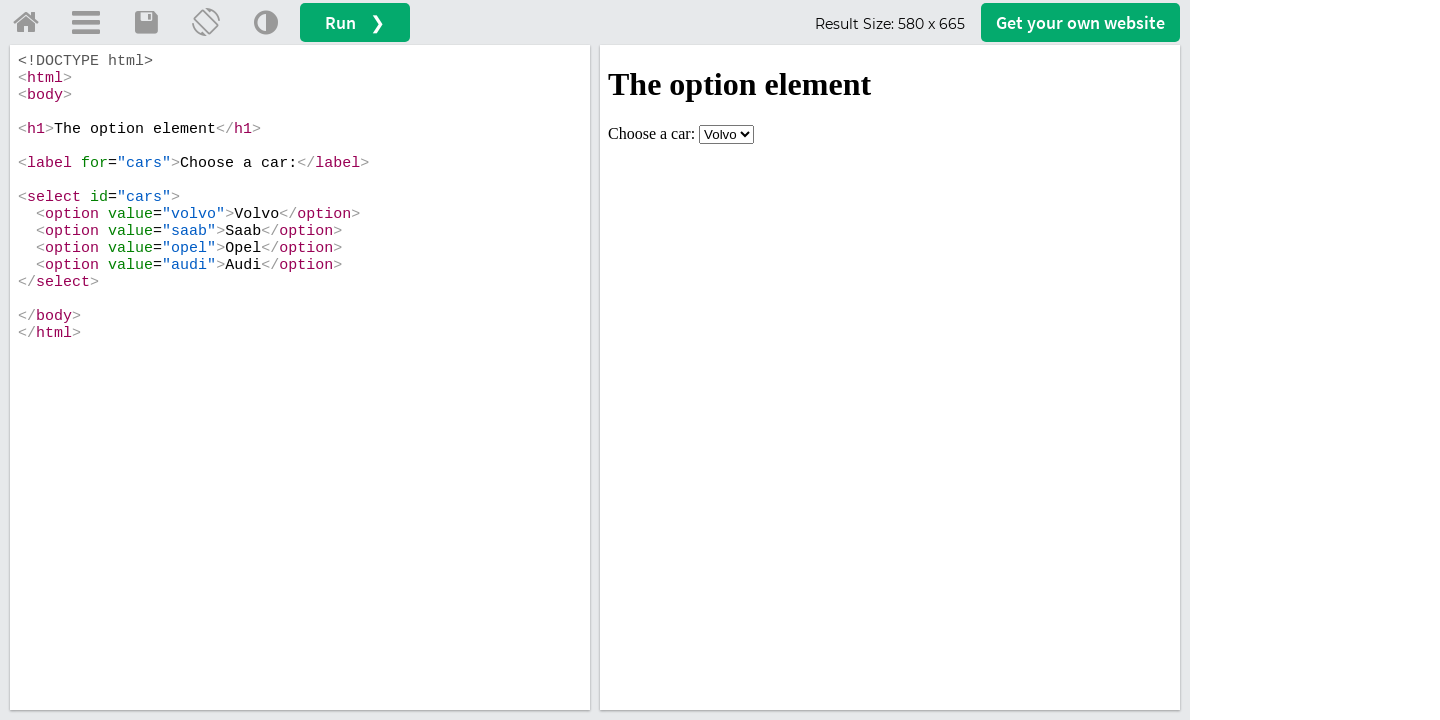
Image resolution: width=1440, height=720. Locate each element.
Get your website (1080, 22)
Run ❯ (355, 22)
